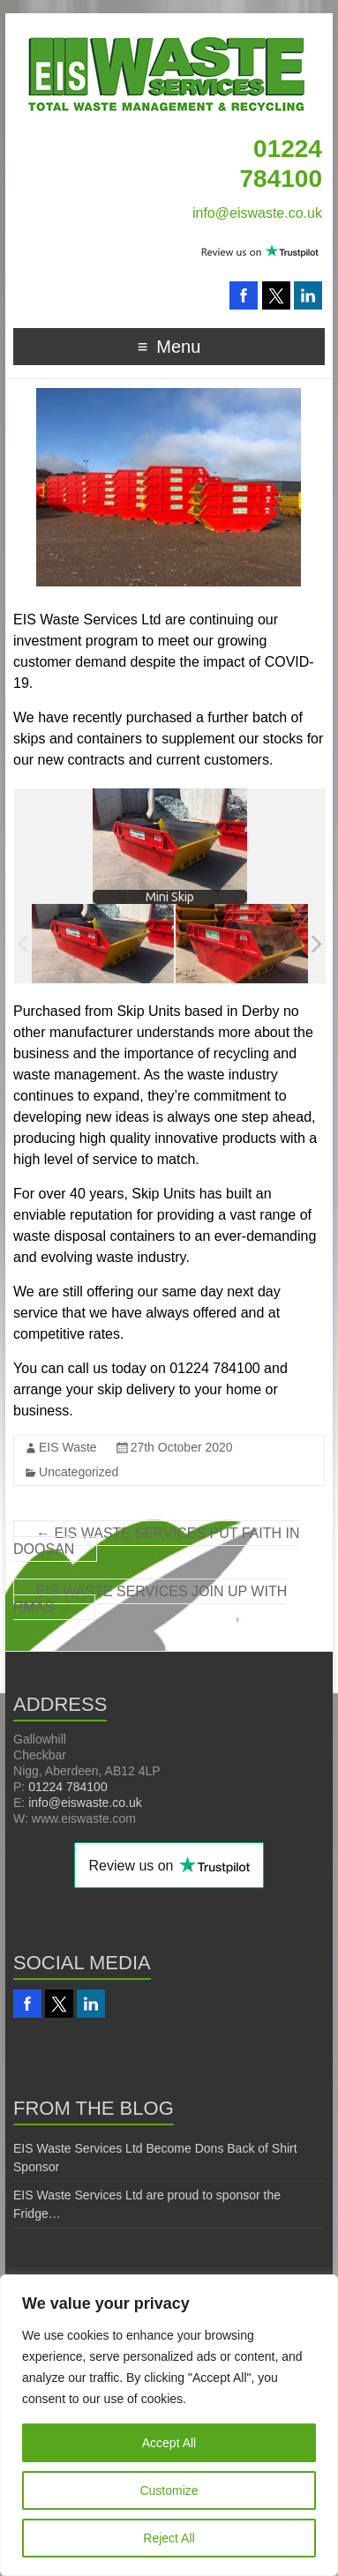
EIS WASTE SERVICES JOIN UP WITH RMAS (150, 1599)
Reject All (168, 2538)
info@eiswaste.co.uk (257, 212)
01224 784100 (68, 1787)
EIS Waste (68, 1447)
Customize (168, 2490)
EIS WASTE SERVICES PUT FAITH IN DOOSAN (156, 1541)
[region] (169, 2425)
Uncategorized (78, 1472)
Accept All (169, 2443)
